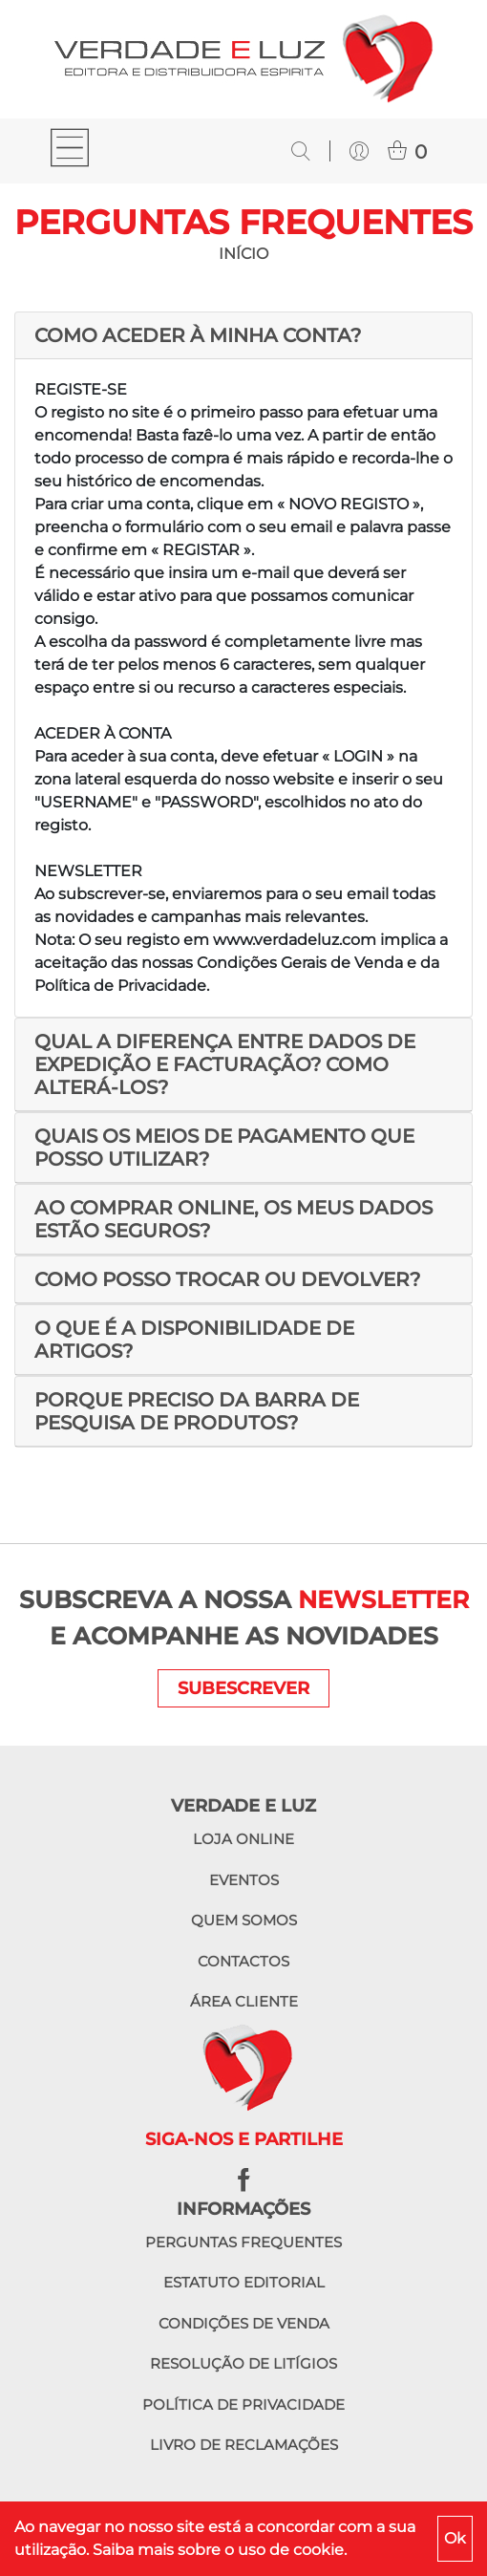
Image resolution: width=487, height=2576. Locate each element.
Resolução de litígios (243, 2363)
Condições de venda (244, 2323)
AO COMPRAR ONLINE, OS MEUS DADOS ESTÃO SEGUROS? (233, 1219)
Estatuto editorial (244, 2282)
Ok (455, 2538)
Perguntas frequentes (243, 2242)
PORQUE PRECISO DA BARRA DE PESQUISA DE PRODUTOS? (196, 1411)
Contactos (243, 1961)
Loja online (243, 1839)
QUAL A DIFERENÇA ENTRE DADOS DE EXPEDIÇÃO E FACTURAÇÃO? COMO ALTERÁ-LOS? (224, 1064)
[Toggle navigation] (70, 150)
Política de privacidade (243, 2404)
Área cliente (244, 2001)
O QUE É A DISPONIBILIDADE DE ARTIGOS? (194, 1340)
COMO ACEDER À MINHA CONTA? (197, 335)
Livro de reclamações (244, 2445)
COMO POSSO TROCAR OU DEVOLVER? (227, 1279)
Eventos (244, 1880)
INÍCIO (243, 254)
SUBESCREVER (243, 1688)
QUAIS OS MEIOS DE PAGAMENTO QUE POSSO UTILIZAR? (224, 1147)
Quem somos (244, 1920)
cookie (318, 2550)
